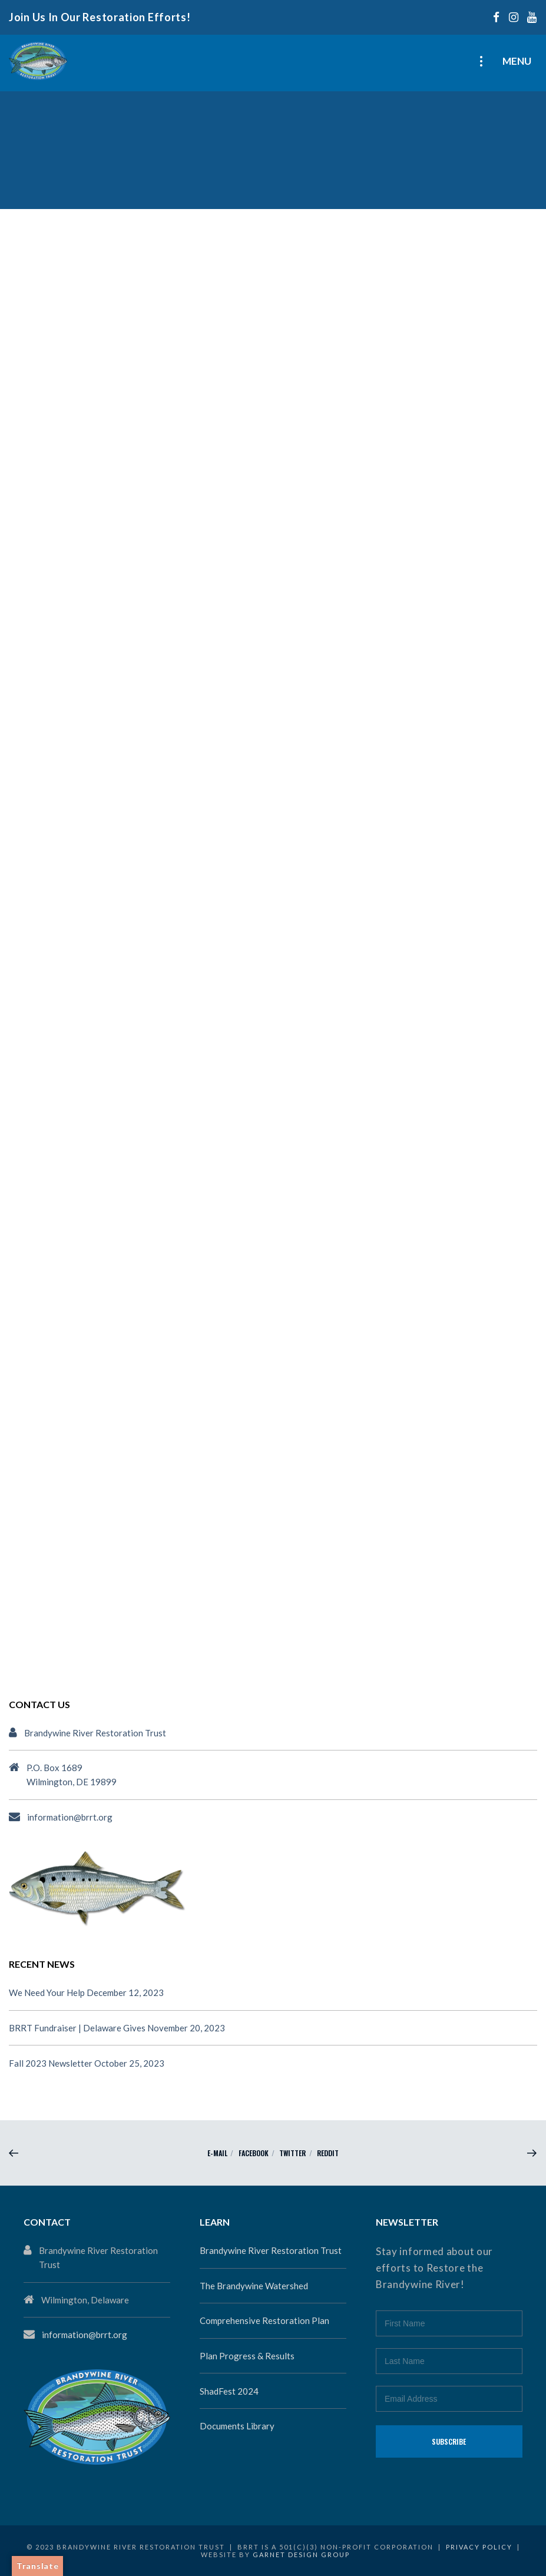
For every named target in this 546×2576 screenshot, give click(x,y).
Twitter (292, 2153)
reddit (328, 2153)
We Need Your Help (47, 1992)
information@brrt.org (69, 1817)
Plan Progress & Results (247, 2355)
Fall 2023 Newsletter (50, 2063)
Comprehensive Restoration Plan (264, 2320)
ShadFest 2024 (229, 2391)
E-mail (217, 2153)
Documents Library (237, 2426)
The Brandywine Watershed (254, 2285)
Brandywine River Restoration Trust (271, 2250)
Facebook (254, 2153)
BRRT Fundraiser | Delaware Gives (77, 2028)
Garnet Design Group (301, 2554)
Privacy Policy (479, 2547)
